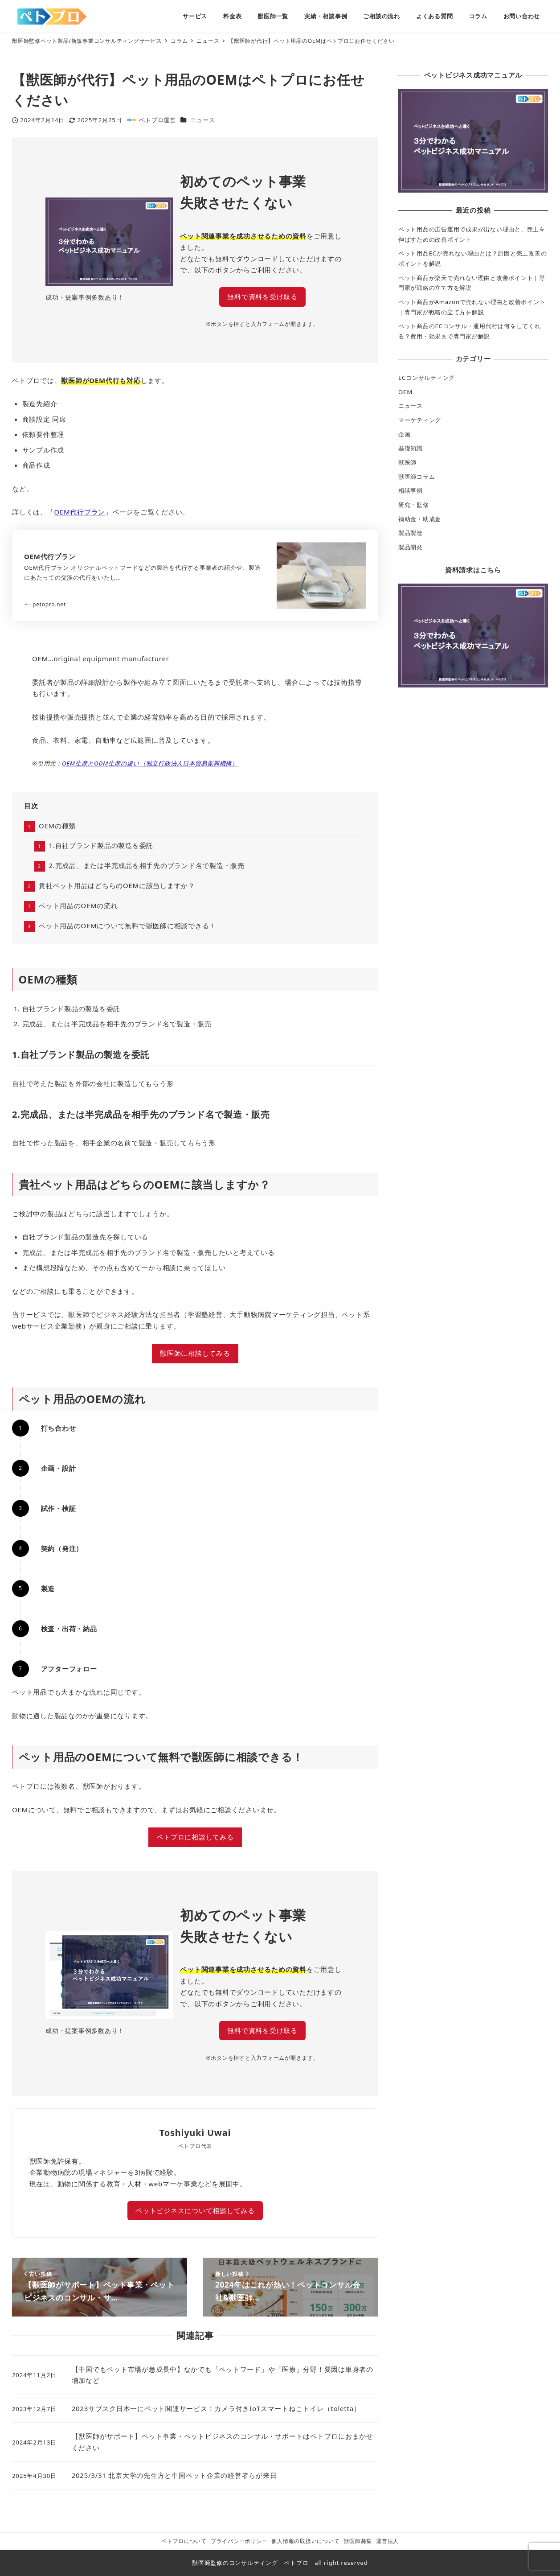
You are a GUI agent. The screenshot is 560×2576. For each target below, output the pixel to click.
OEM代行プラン (80, 511)
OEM (405, 392)
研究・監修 (413, 505)
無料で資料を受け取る (262, 296)
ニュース (202, 120)
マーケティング (419, 420)
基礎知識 (410, 448)
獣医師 (407, 462)
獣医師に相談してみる (195, 1353)
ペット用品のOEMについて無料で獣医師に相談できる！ (127, 925)
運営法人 (387, 2541)
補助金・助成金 (419, 519)
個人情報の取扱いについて (305, 2541)
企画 (404, 434)
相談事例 (410, 490)
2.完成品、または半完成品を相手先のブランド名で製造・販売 (147, 865)
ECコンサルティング (426, 378)
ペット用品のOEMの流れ (78, 905)
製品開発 (410, 547)
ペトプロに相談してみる (194, 1836)
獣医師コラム (416, 477)
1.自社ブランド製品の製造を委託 (101, 845)
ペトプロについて (184, 2541)
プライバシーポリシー (239, 2541)
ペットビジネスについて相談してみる (195, 2210)
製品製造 (410, 533)
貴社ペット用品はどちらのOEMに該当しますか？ (117, 885)
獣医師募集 (357, 2541)
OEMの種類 (57, 825)
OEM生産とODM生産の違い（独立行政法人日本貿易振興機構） (150, 763)
